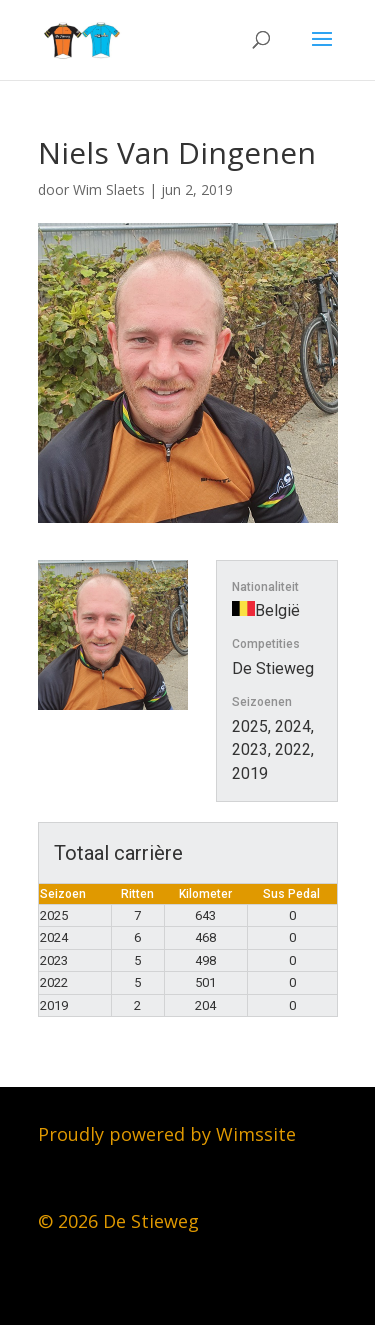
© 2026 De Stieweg (118, 1221)
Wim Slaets (109, 189)
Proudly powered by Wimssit (162, 1134)
